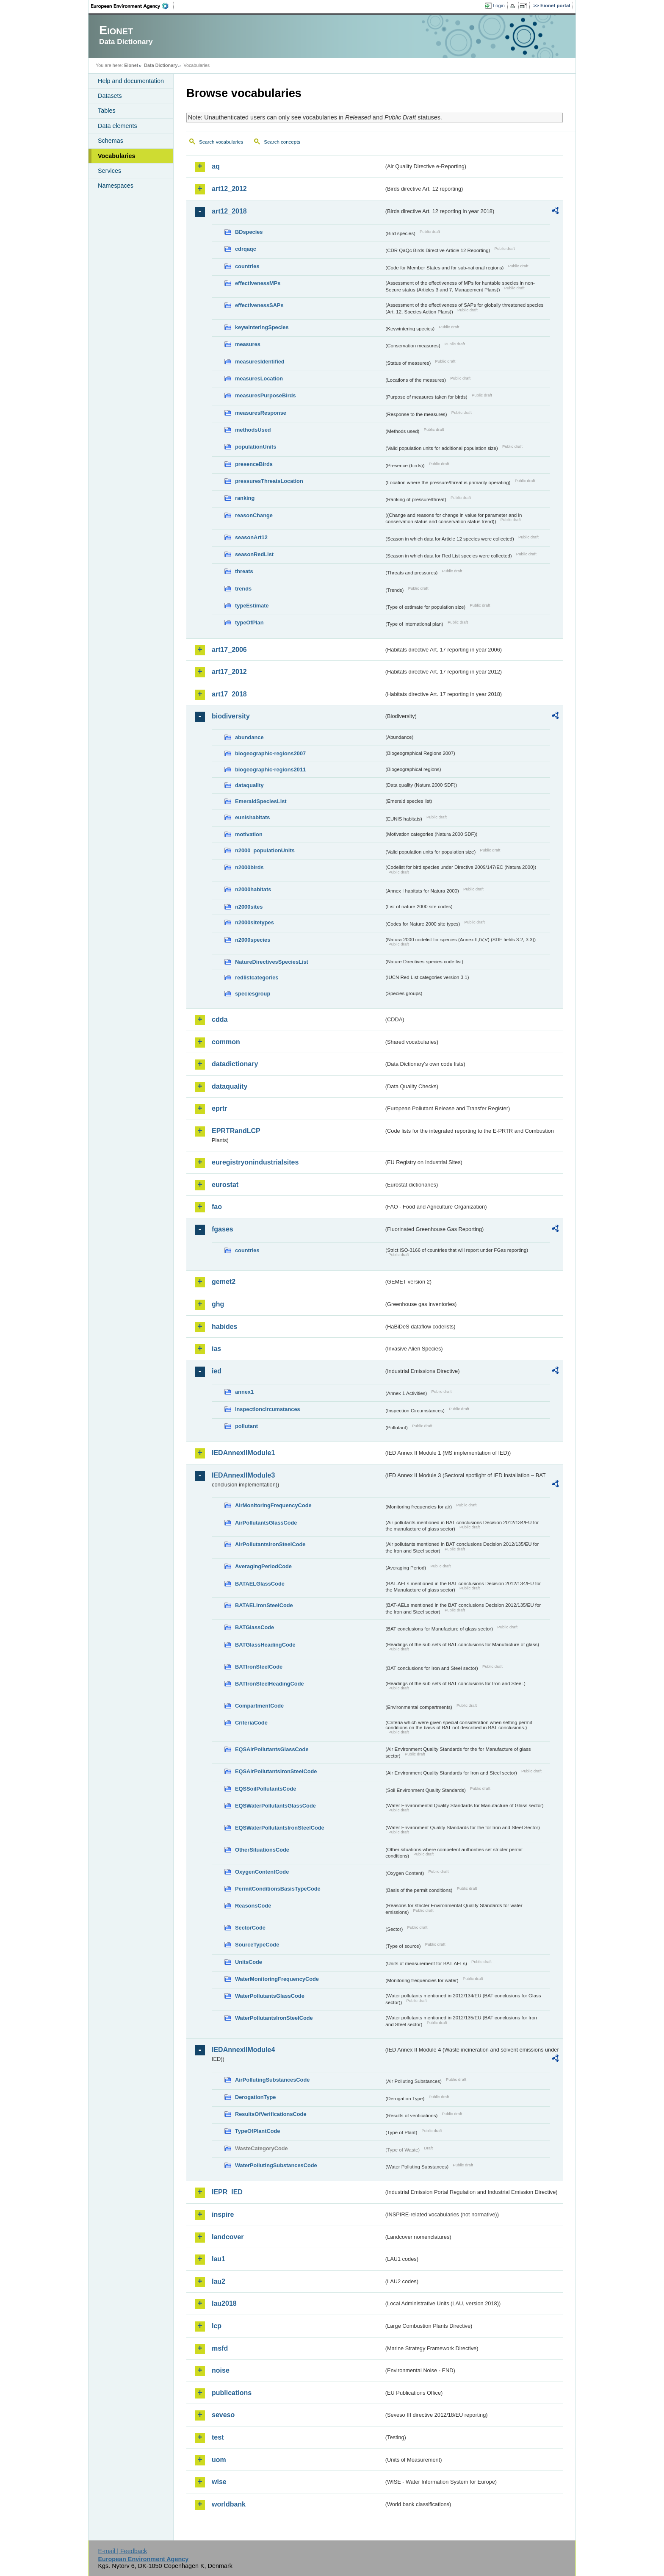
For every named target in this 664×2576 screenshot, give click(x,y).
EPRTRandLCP (236, 1130)
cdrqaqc (245, 249)
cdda (219, 1019)
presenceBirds (254, 464)
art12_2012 (229, 188)
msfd (220, 2348)
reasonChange (254, 515)
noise (221, 2370)
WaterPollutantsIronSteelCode (274, 2018)
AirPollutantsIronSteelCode (270, 1544)
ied (216, 1371)
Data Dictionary (160, 65)
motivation (249, 834)
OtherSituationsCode (262, 1850)
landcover (228, 2236)
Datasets (110, 95)
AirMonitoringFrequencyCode (273, 1505)
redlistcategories (256, 977)
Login (499, 5)
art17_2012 (229, 671)
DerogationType (255, 2097)
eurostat (225, 1184)
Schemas (110, 140)
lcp (216, 2325)
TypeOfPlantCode (257, 2131)
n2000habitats (253, 889)
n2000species (252, 940)
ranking (245, 498)
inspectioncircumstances (267, 1409)
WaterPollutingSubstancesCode (276, 2165)
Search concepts (282, 141)
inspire (223, 2214)
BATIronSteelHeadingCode (269, 1683)
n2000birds (249, 867)
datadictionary (235, 1064)
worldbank (229, 2504)
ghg (218, 1304)
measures (247, 344)
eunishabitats (252, 817)
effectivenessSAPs (259, 305)
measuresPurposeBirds (265, 395)
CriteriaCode (251, 1722)
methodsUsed (253, 430)
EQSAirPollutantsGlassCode (272, 1749)
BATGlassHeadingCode (265, 1645)
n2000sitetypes (254, 922)
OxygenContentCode (262, 1872)
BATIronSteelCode (258, 1667)
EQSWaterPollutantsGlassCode (275, 1805)
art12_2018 (229, 211)
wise (219, 2481)
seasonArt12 (251, 537)
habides (224, 1326)
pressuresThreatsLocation (269, 481)
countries (247, 266)
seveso (223, 2414)
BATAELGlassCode (260, 1584)
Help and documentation (131, 81)
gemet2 (223, 1281)
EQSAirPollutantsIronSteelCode (276, 1771)
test (218, 2437)
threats (244, 571)
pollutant (246, 1426)
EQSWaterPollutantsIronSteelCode (279, 1828)
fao (217, 1206)
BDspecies (249, 232)
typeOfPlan (249, 622)
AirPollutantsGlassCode (266, 1523)
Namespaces (115, 185)
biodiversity (231, 716)
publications (232, 2392)
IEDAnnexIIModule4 (243, 2049)
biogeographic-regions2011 (270, 769)
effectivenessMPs (257, 283)
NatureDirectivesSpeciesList (271, 962)
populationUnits (255, 447)
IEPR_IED (227, 2192)
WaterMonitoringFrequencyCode (277, 1979)
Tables (107, 110)
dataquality (249, 785)
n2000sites (249, 907)
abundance (249, 737)
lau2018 (224, 2303)
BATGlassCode (254, 1627)
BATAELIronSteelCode (264, 1605)
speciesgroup (252, 993)
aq (216, 166)
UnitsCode (248, 1962)
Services (109, 170)
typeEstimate (252, 605)
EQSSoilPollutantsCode (265, 1789)
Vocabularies (117, 156)
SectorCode (250, 1927)
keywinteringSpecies (262, 327)
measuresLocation (259, 378)
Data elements (117, 125)
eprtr (219, 1108)
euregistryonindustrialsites (255, 1162)
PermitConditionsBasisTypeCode (278, 1889)
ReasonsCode (253, 1905)
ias (216, 1348)
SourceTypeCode (257, 1944)
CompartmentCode (259, 1706)
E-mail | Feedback (122, 2551)
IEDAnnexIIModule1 (243, 1452)
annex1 (244, 1392)
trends (243, 588)
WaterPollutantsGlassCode (269, 1996)
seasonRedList (254, 554)
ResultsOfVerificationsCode (271, 2114)
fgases (222, 1229)
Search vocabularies (221, 141)
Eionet (131, 65)
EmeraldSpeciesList (261, 801)
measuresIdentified (260, 361)
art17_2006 (229, 649)
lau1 (218, 2259)
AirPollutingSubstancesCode (272, 2080)
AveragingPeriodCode (263, 1566)
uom (219, 2459)
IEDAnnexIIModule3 (243, 1475)
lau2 (218, 2281)
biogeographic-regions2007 (270, 753)
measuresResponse (260, 413)
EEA (132, 6)
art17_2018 (229, 694)
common (226, 1041)
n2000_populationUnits (265, 850)
